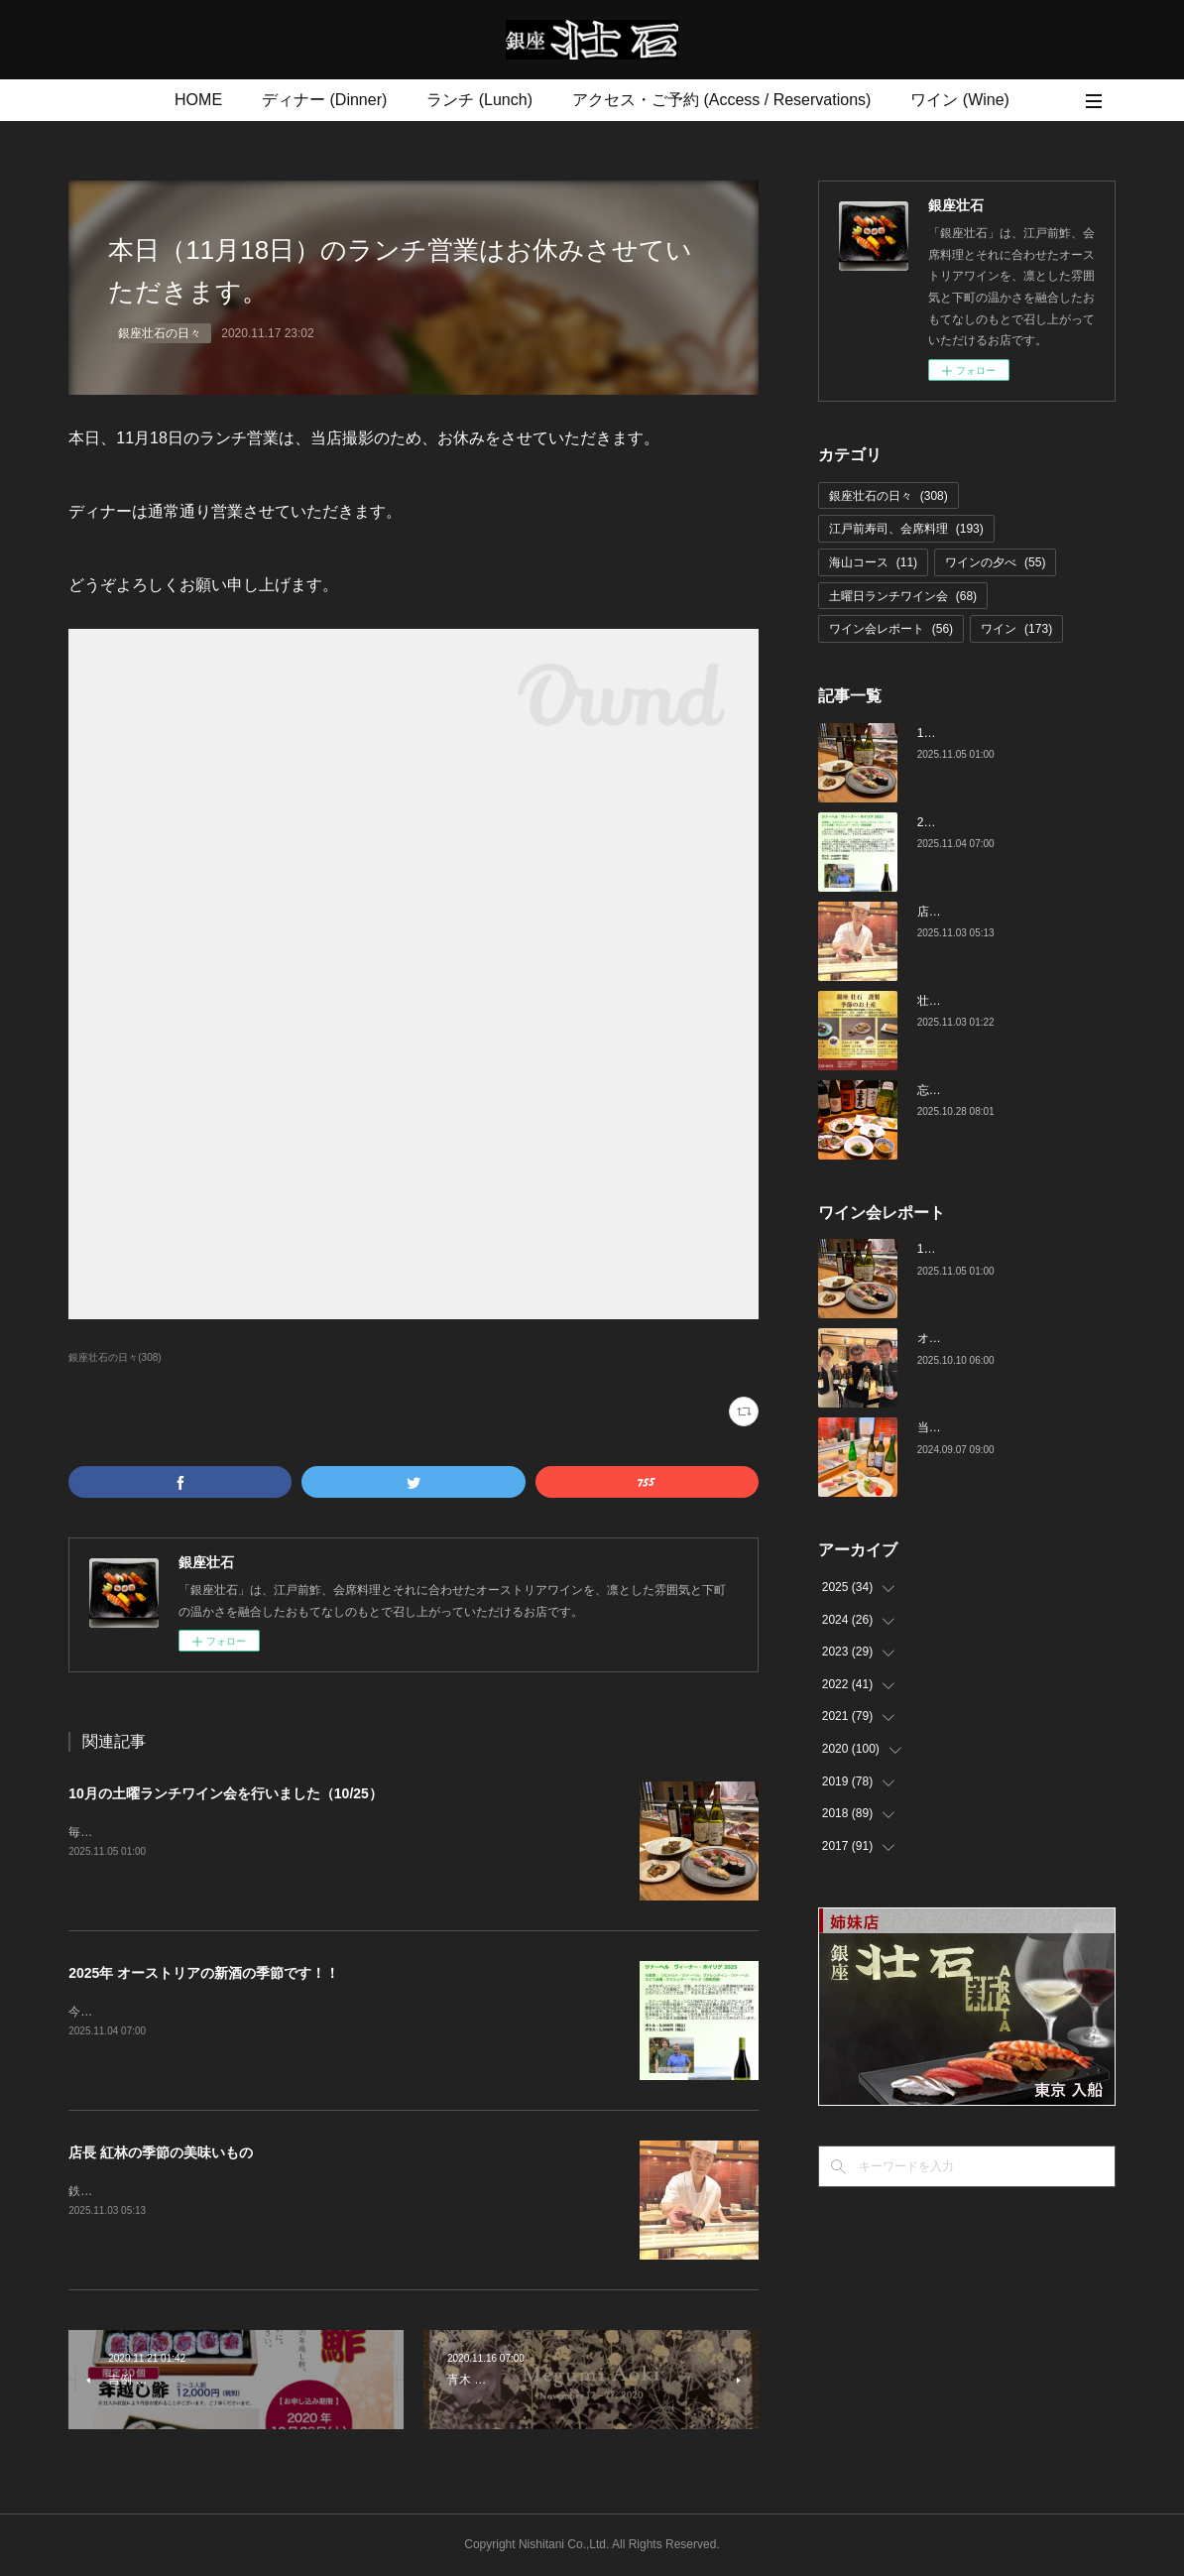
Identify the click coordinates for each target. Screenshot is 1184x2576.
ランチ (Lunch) (479, 99)
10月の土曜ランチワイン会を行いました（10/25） (225, 1793)
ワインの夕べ (995, 562)
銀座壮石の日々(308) (114, 1357)
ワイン (1016, 629)
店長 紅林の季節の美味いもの (160, 2152)
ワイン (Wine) (959, 99)
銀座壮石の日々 (159, 333)
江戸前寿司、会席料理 (906, 529)
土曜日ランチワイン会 (903, 596)
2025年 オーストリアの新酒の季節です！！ (203, 1973)
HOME (198, 99)
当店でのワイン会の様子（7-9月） (1009, 1427)
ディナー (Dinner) (324, 99)
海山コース (873, 562)
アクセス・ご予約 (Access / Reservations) (721, 99)
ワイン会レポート (891, 629)
